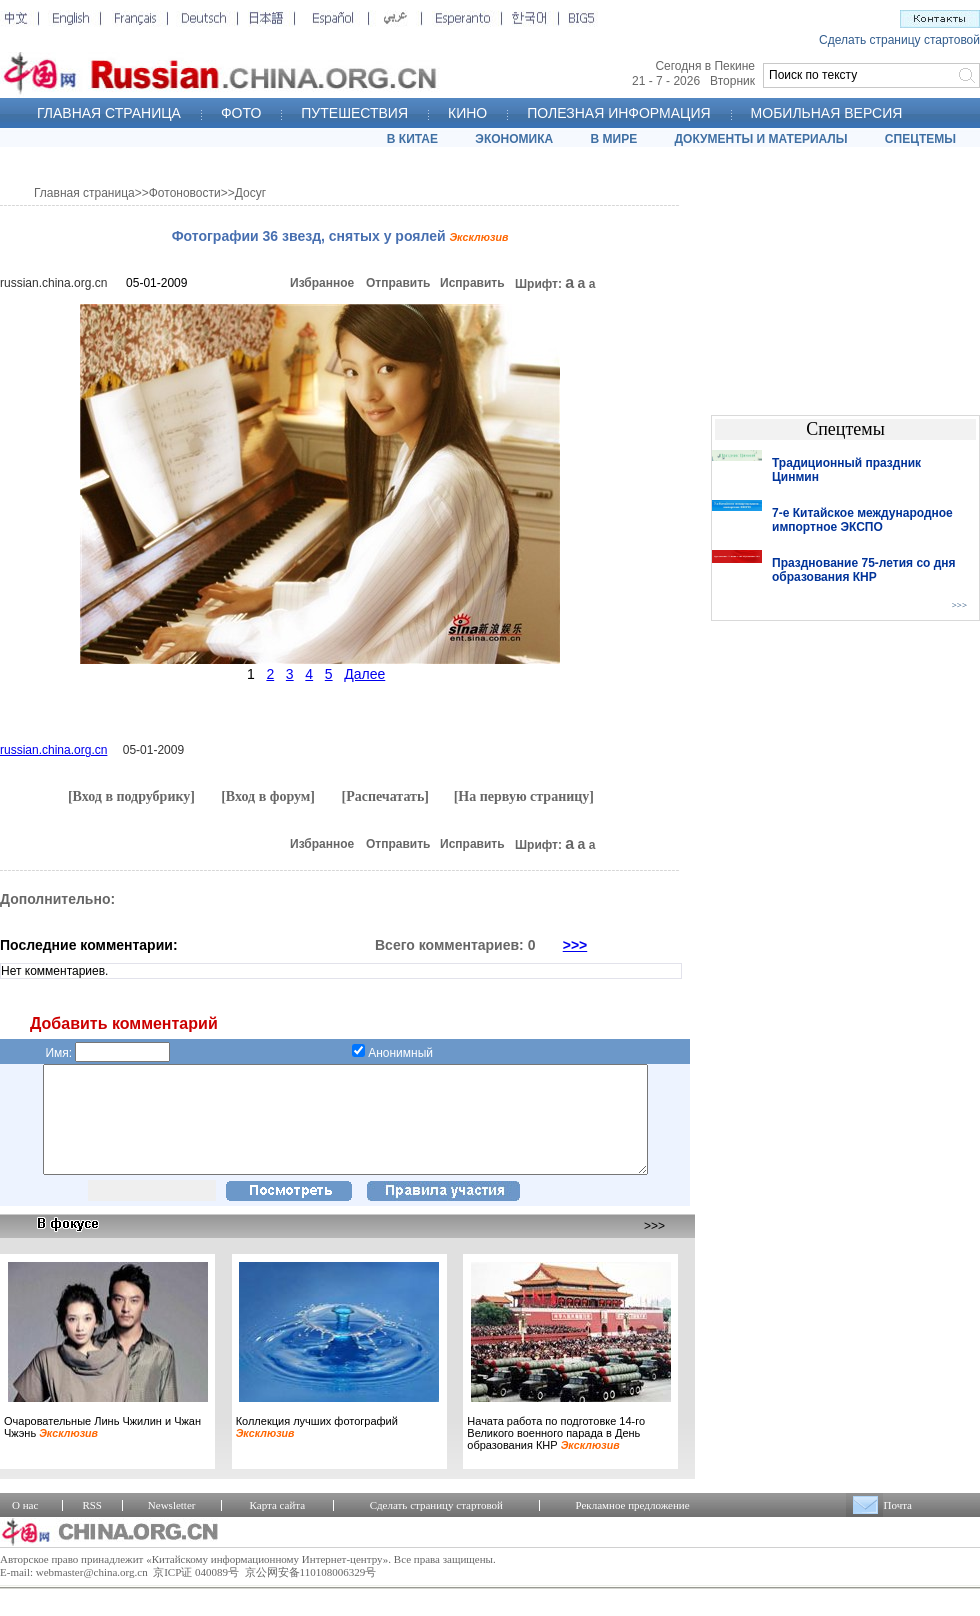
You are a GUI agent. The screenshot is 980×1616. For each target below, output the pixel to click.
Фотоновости (185, 193)
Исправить (472, 283)
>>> (575, 945)
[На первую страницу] (524, 796)
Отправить (398, 283)
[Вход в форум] (268, 796)
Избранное (322, 283)
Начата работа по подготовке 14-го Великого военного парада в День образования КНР (556, 1454)
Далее (364, 674)
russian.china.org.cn (53, 283)
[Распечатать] (385, 796)
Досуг (250, 193)
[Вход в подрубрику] (131, 796)
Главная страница (84, 193)
